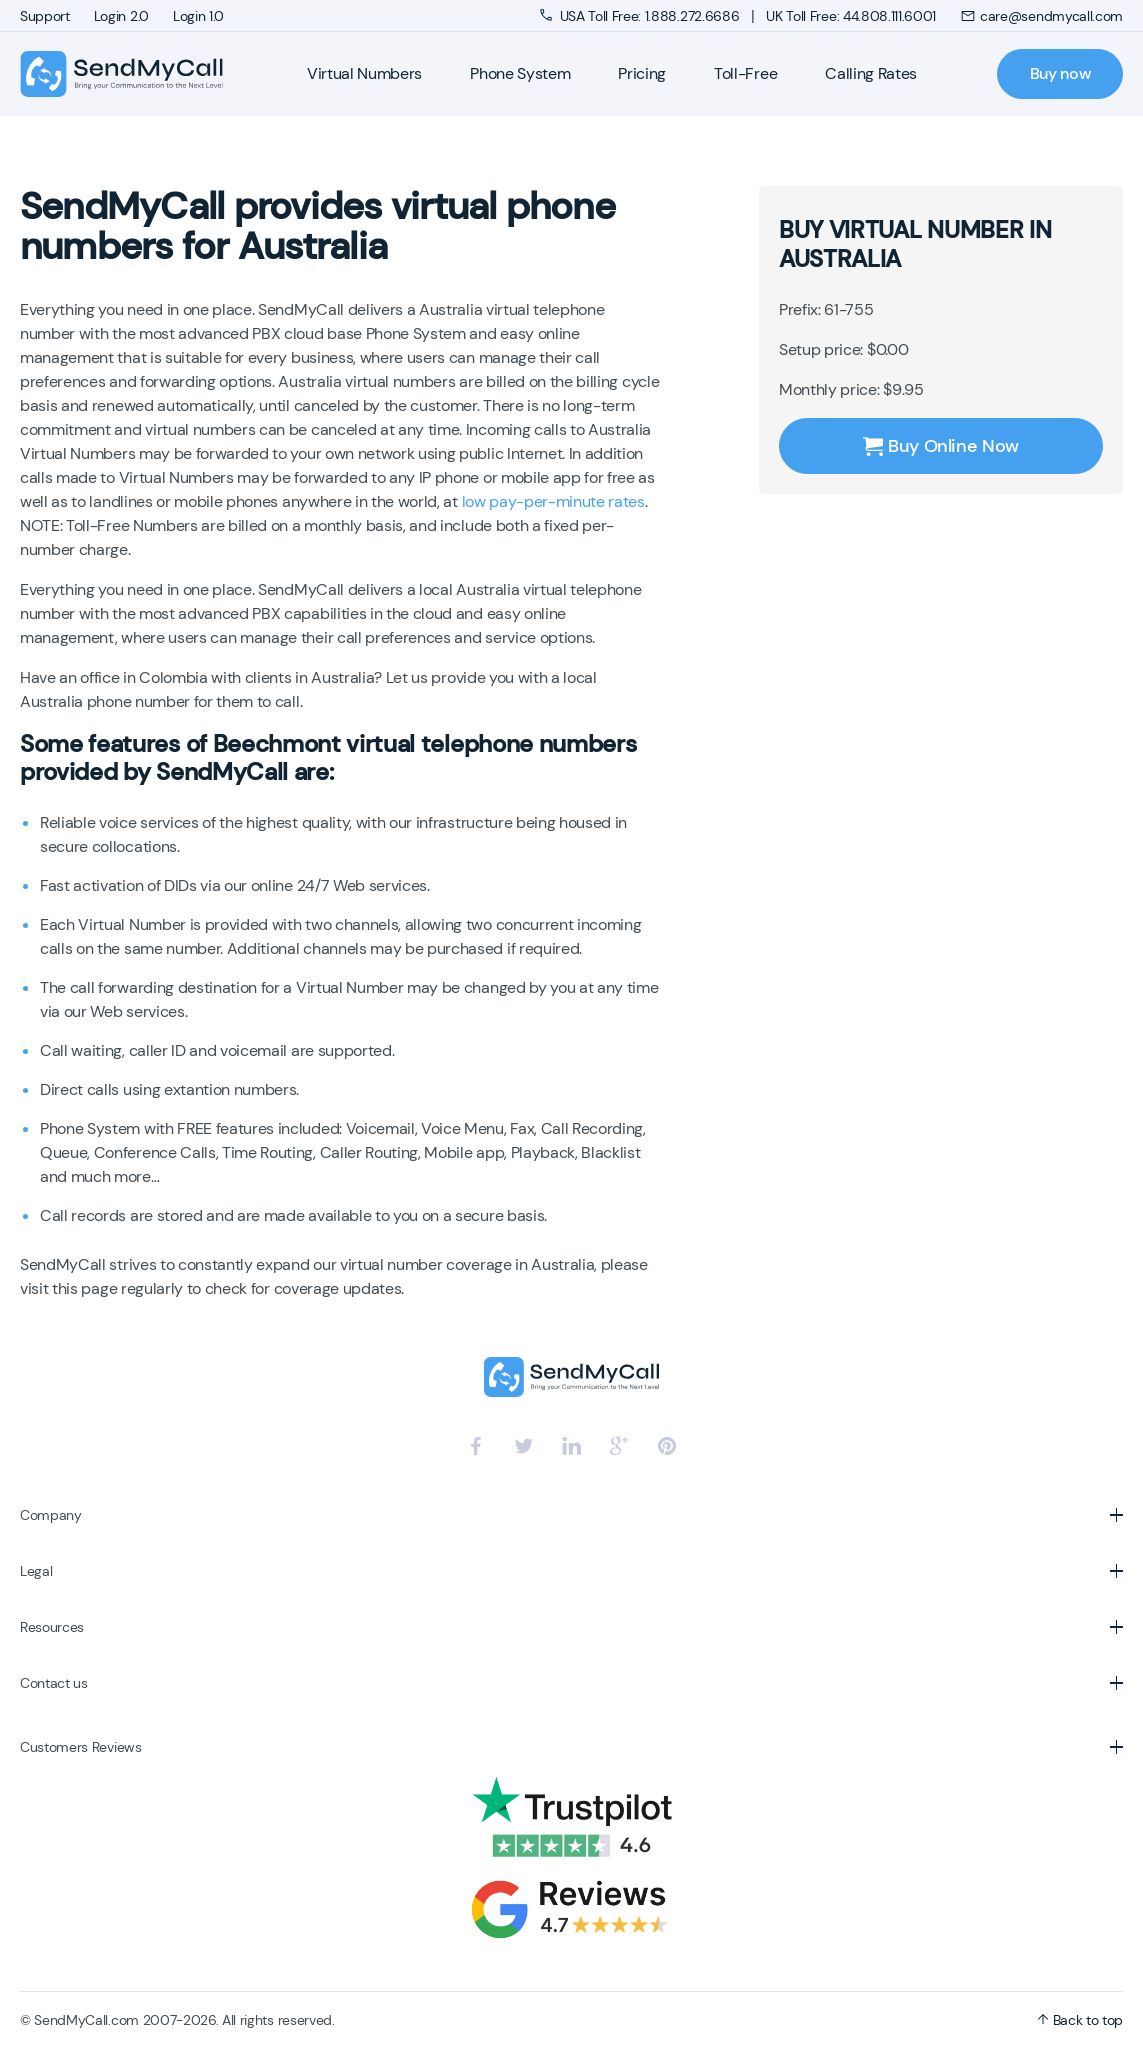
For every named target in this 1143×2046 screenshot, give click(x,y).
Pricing (642, 73)
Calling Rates (871, 73)
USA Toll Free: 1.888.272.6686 (641, 16)
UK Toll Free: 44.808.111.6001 (851, 16)
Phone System (520, 73)
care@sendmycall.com (1041, 16)
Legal (36, 1571)
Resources (52, 1627)
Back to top (1080, 2020)
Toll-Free (745, 73)
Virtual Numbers (364, 73)
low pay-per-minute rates (553, 501)
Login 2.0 (121, 16)
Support (45, 16)
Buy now (1060, 73)
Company (51, 1515)
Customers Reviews (81, 1747)
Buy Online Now (941, 446)
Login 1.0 (198, 16)
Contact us (54, 1683)
